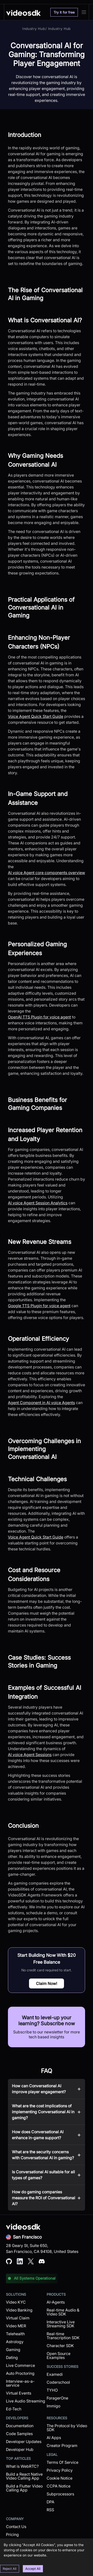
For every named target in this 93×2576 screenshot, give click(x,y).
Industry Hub (33, 28)
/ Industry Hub (58, 28)
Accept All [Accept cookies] (32, 2569)
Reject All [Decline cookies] (9, 2569)
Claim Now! (46, 1983)
